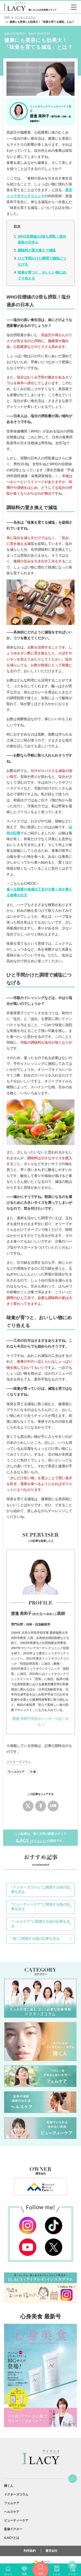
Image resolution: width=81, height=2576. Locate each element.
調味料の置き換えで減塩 (37, 250)
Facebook (40, 1806)
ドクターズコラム (40, 1998)
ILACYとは (11, 2537)
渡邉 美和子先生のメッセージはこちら (40, 1721)
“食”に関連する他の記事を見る (35, 1938)
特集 (24, 2574)
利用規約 (30, 2550)
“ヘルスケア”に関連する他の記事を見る (40, 1924)
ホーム (8, 2574)
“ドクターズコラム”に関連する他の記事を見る (40, 1889)
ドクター (73, 2574)
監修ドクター (13, 2529)
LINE (53, 1806)
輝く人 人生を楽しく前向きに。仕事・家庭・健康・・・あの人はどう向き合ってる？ (40, 2041)
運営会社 (51, 2550)
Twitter (28, 1806)
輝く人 (8, 2485)
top (72, 2478)
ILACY (31, 1840)
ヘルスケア (17, 1771)
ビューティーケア (40, 2128)
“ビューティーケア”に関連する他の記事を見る (40, 1907)
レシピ (57, 2574)
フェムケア (40, 2076)
